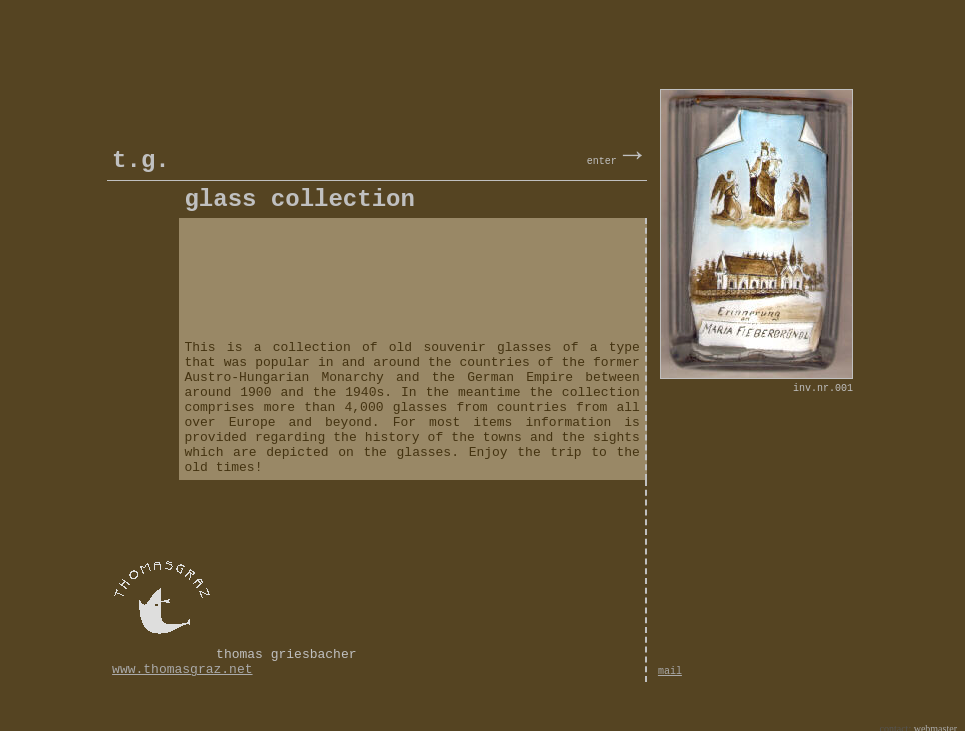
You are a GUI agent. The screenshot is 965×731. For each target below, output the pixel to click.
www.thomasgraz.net (182, 659)
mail (670, 661)
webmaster (935, 717)
